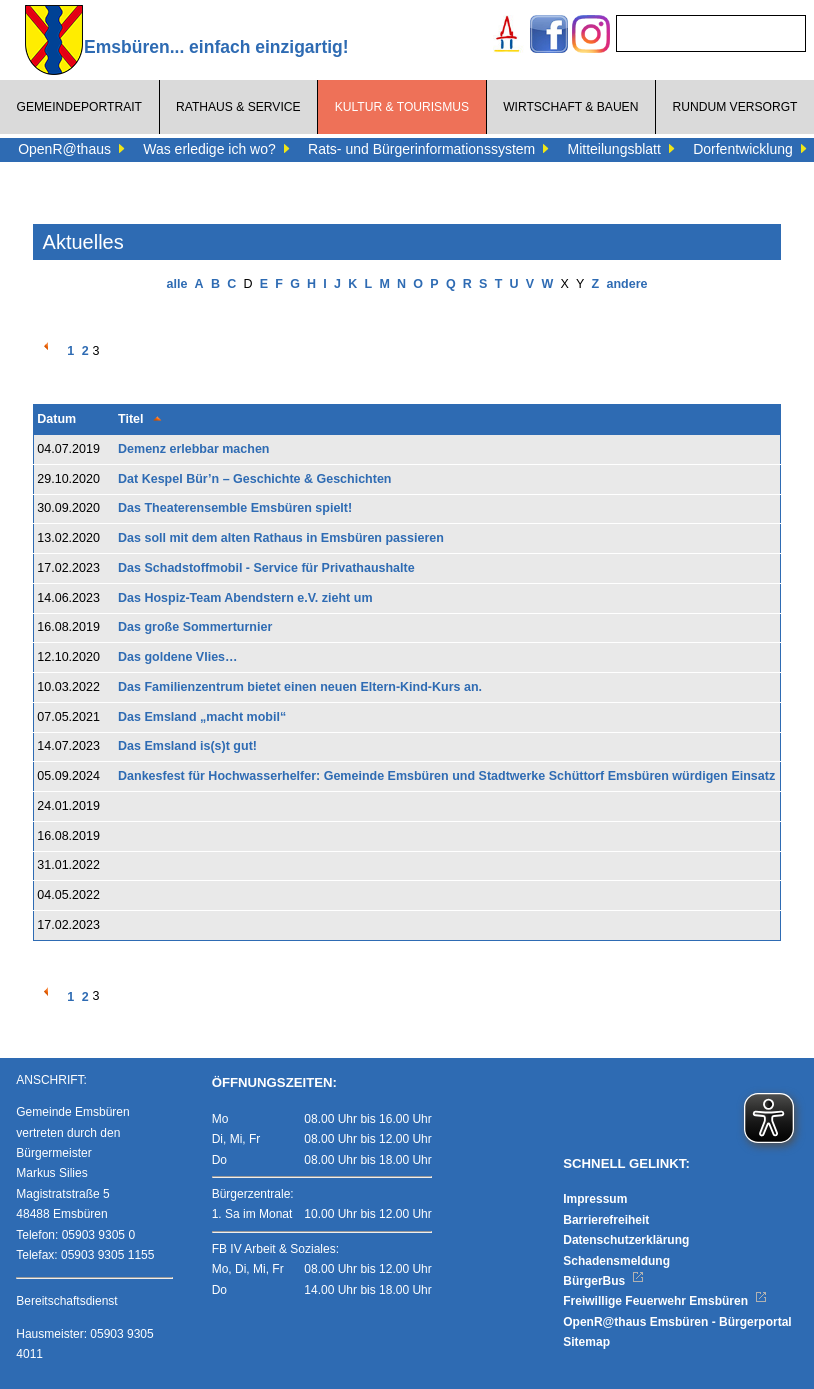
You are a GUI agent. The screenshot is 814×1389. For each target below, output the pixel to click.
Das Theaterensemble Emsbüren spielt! (235, 508)
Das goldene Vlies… (177, 657)
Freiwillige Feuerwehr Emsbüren (665, 1301)
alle (177, 284)
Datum (56, 419)
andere (626, 284)
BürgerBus (603, 1281)
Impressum (595, 1199)
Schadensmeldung (616, 1261)
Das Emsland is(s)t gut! (187, 746)
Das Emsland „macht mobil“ (202, 717)
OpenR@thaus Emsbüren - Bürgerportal (677, 1322)
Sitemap (586, 1342)
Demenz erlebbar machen (193, 449)
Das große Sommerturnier (195, 627)
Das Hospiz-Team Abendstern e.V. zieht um (245, 598)
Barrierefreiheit (606, 1220)
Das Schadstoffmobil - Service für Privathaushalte (266, 568)
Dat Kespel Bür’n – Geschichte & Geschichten (254, 479)
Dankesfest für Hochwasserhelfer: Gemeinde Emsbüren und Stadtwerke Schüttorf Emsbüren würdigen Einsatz (446, 776)
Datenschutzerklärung (626, 1240)
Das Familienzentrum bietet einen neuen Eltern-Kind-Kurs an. (300, 687)
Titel (130, 419)
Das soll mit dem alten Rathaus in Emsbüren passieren (281, 538)
